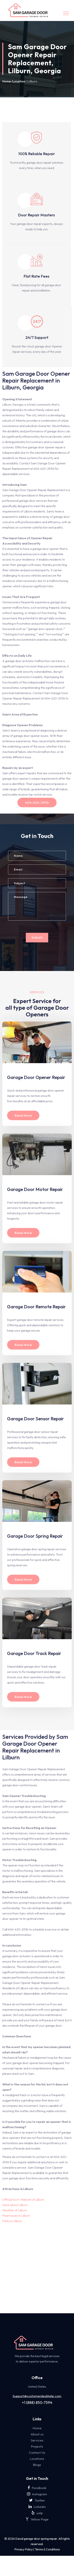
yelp (37, 2513)
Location (18, 81)
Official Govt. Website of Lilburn (23, 2199)
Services (37, 2440)
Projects (37, 2446)
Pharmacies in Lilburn (16, 2215)
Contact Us (37, 2452)
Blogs (37, 2465)
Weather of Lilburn (14, 2210)
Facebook (37, 2488)
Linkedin (37, 2507)
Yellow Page (37, 2519)
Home (6, 81)
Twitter (37, 2500)
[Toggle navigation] (66, 13)
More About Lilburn (15, 2205)
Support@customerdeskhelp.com (37, 2396)
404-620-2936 (37, 802)
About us (37, 2434)
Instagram (37, 2494)
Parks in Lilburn (12, 2221)
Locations (37, 2459)
